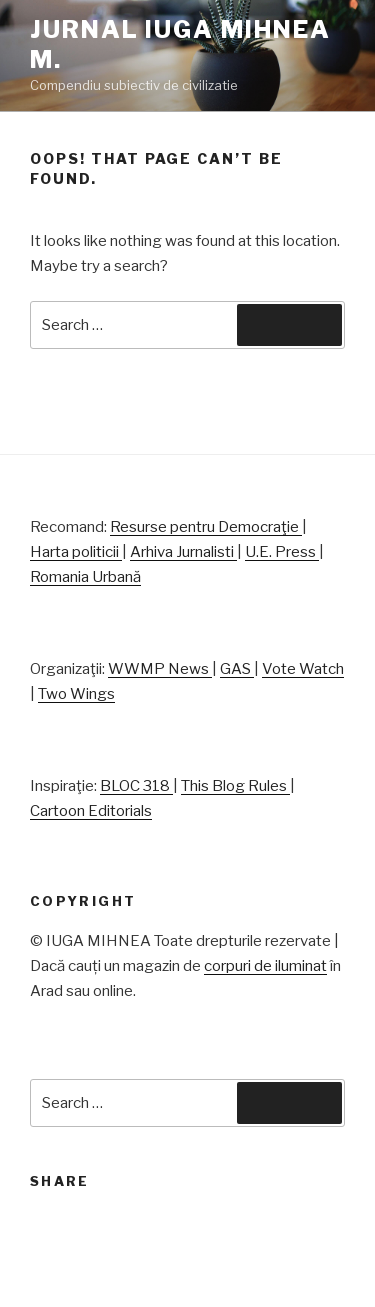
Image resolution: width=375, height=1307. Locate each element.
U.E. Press (282, 552)
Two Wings (76, 694)
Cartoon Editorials (91, 811)
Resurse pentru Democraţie (206, 527)
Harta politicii (76, 552)
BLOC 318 (136, 786)
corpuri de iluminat (265, 966)
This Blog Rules (235, 786)
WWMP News (160, 669)
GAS (237, 669)
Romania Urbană (85, 577)
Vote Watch (303, 669)
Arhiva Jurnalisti (183, 552)
